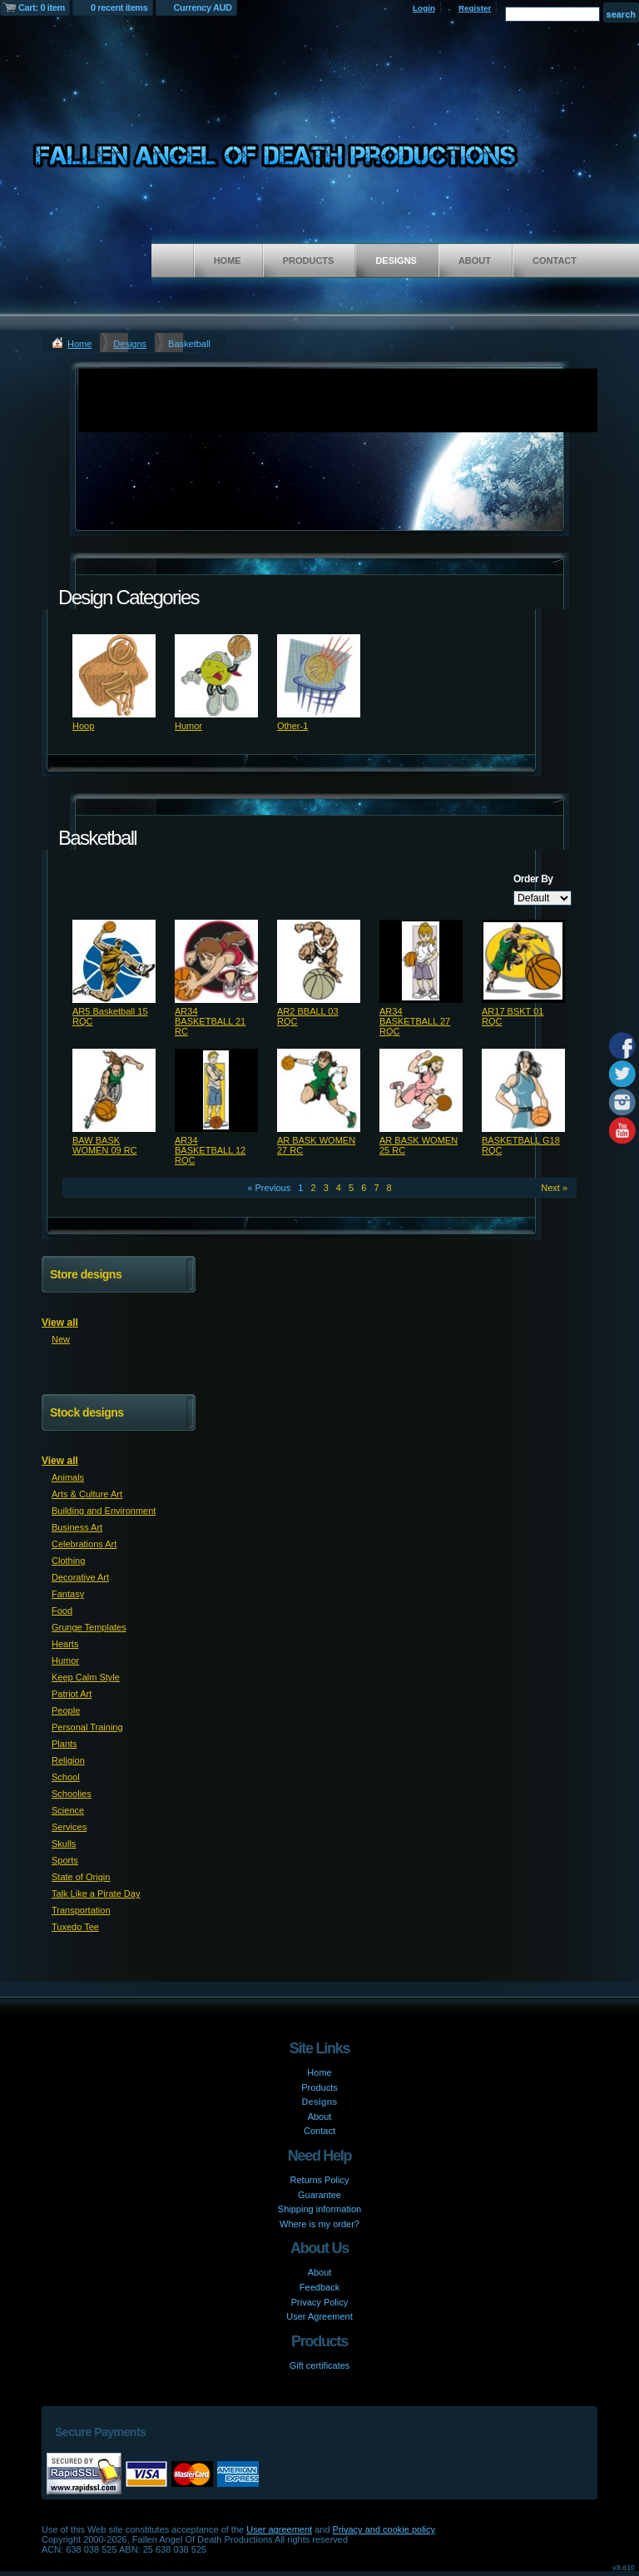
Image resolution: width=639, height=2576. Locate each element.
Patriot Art (72, 1694)
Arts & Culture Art (87, 1494)
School (66, 1777)
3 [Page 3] (326, 1188)
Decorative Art (80, 1577)
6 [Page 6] (363, 1188)
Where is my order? (319, 2224)
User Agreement (319, 2316)
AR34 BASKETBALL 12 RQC (210, 1150)
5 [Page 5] (351, 1188)
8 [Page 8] (389, 1188)
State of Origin (81, 1877)
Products (308, 261)
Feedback (319, 2287)
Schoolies (72, 1794)
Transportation (81, 1910)
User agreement (279, 2529)
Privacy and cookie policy (384, 2529)
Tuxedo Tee (75, 1927)
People (66, 1710)
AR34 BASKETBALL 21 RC (210, 1021)
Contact (554, 261)
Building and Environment (104, 1511)
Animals (68, 1477)
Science (68, 1810)
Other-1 (292, 726)
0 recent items (119, 7)
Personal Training (87, 1727)
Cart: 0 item (41, 7)
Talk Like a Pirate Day (96, 1893)
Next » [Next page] (554, 1188)
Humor (188, 726)
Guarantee (319, 2195)
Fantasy (68, 1594)
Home (227, 261)
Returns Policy (319, 2180)
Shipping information (319, 2209)
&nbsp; (114, 675)
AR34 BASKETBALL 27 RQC (414, 1021)
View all (60, 1322)
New (61, 1339)
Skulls (64, 1844)
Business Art (77, 1527)
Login (424, 7)
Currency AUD (203, 7)
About (474, 261)
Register (475, 7)
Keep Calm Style (86, 1677)
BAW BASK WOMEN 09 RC (104, 1145)
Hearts (65, 1644)
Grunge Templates (89, 1627)
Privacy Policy (319, 2302)
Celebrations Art (84, 1544)
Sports (65, 1860)
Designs (396, 261)
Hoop (83, 726)
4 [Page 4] (338, 1188)
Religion (68, 1760)
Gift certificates (320, 2365)
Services (69, 1827)
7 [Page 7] (376, 1188)
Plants (64, 1744)
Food (62, 1611)
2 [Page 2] (312, 1188)
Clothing (68, 1561)
